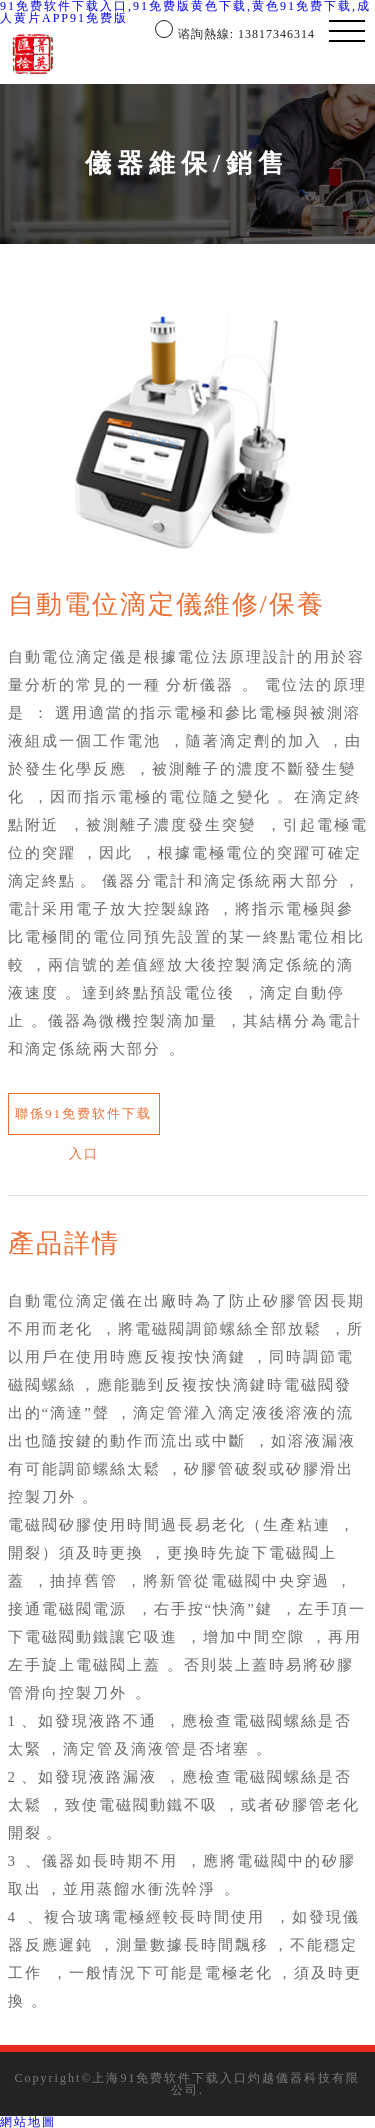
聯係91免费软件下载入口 (83, 1120)
